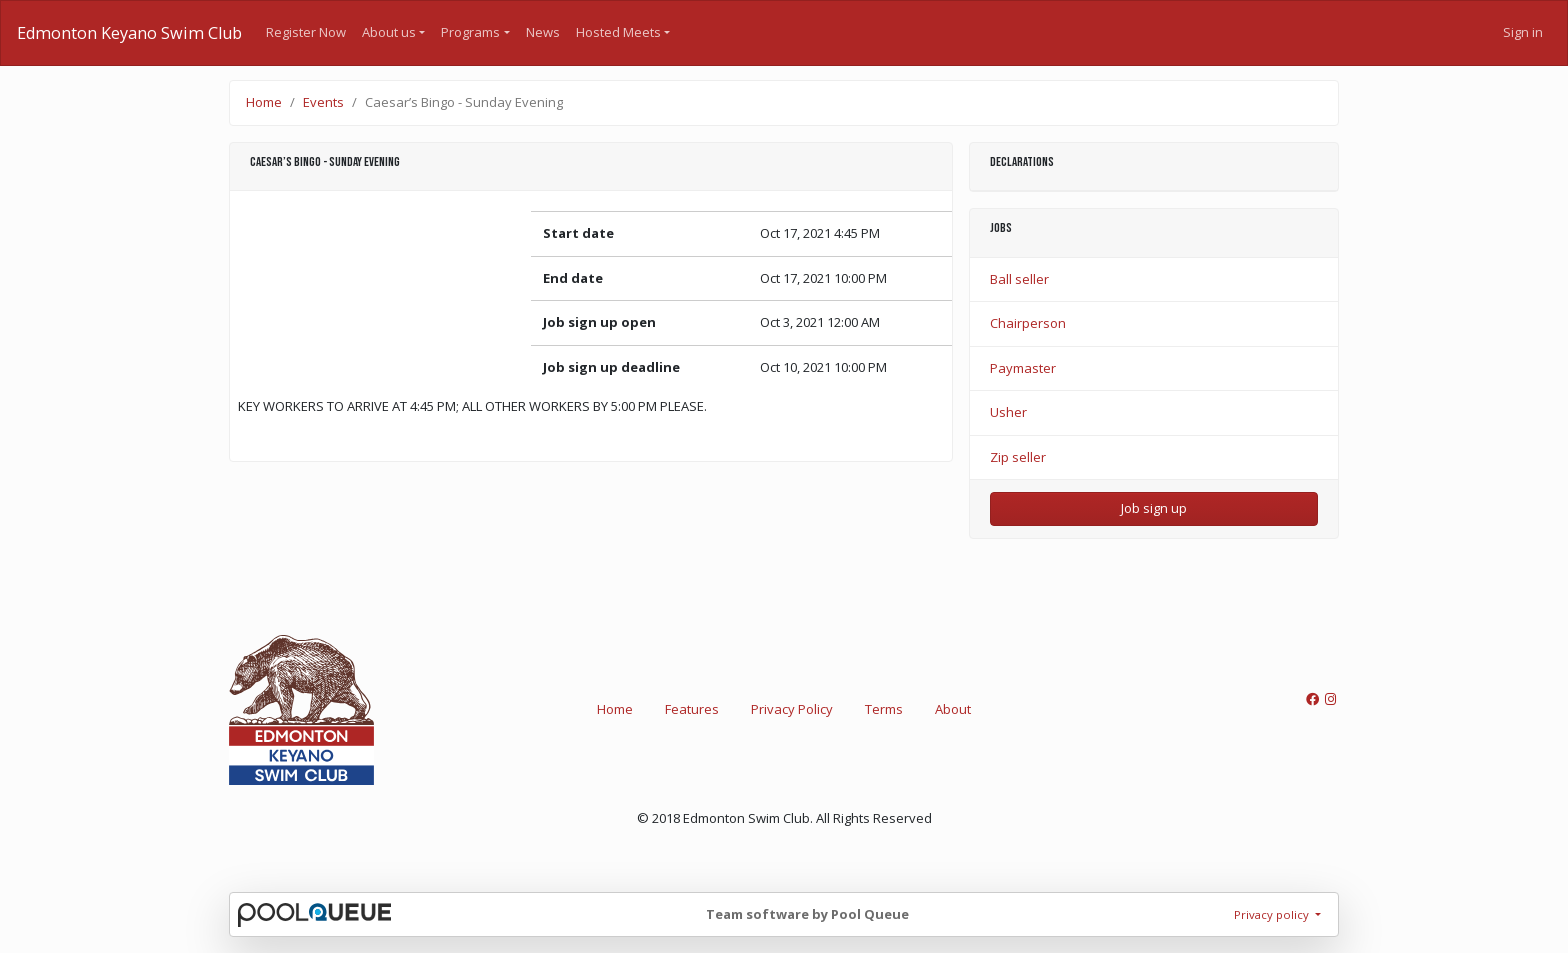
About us (389, 32)
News (543, 32)
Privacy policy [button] (1273, 914)
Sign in (1523, 32)
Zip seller (1018, 457)
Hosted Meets (618, 32)
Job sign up (1154, 508)
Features (692, 709)
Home (264, 102)
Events (323, 102)
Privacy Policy (792, 709)
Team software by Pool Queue (807, 914)
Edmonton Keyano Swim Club (129, 33)
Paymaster (1023, 368)
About (953, 709)
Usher (1008, 412)
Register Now (306, 32)
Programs (470, 32)
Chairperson (1028, 323)
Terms (884, 709)
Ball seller (1019, 279)
